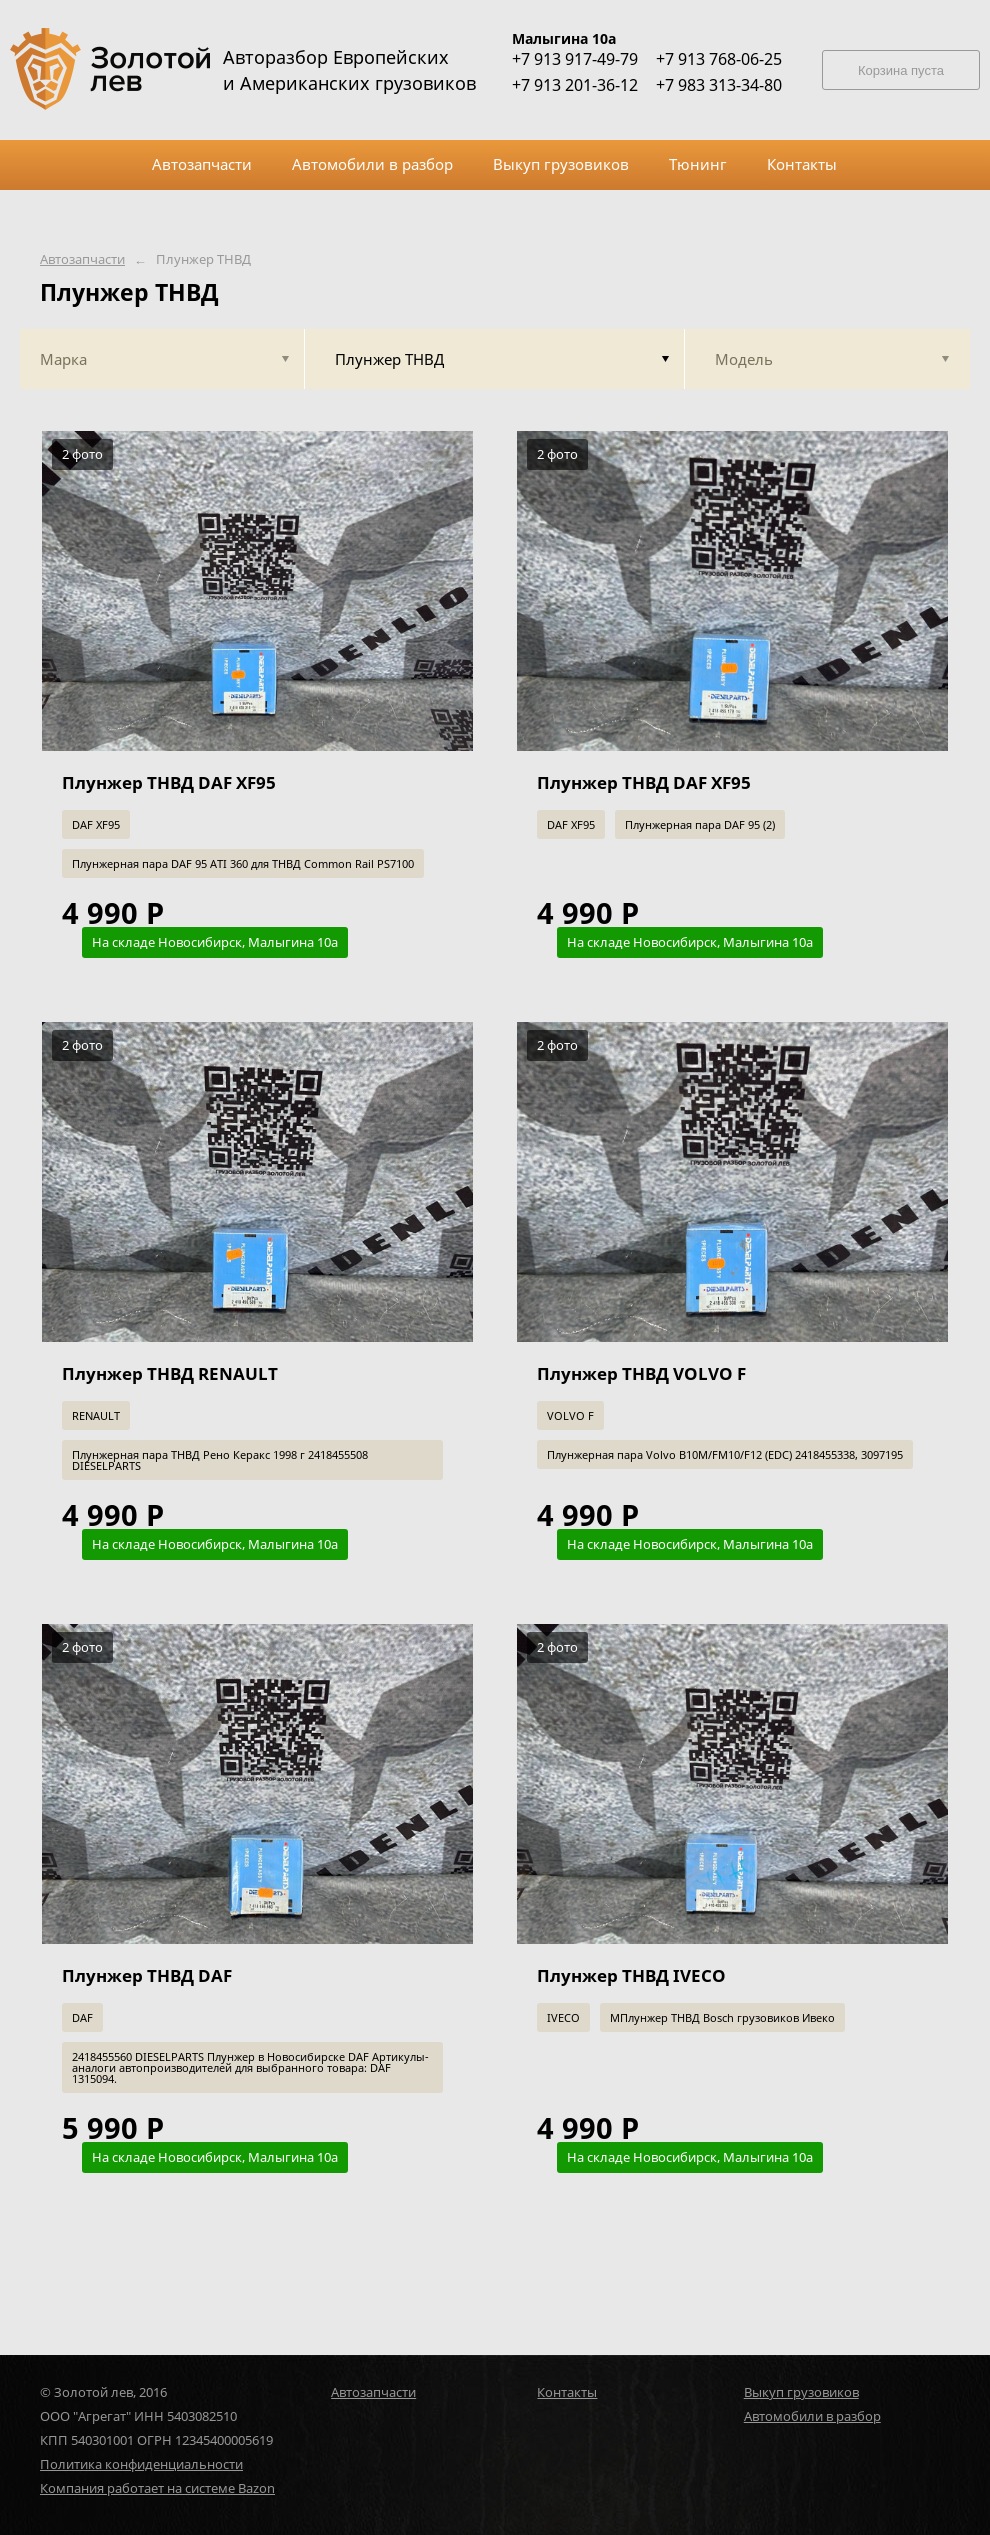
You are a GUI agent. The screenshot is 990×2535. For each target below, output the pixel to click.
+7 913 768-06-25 (719, 59)
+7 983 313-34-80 (719, 85)
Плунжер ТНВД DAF (147, 1975)
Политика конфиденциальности (141, 2464)
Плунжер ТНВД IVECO (631, 1975)
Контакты (567, 2392)
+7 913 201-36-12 (575, 85)
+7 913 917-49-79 (575, 59)
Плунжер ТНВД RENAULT (170, 1373)
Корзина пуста (901, 70)
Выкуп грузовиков (801, 2392)
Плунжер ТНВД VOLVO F (641, 1373)
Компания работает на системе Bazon (157, 2488)
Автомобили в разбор (812, 2416)
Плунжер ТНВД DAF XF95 (169, 782)
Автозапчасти (82, 259)
